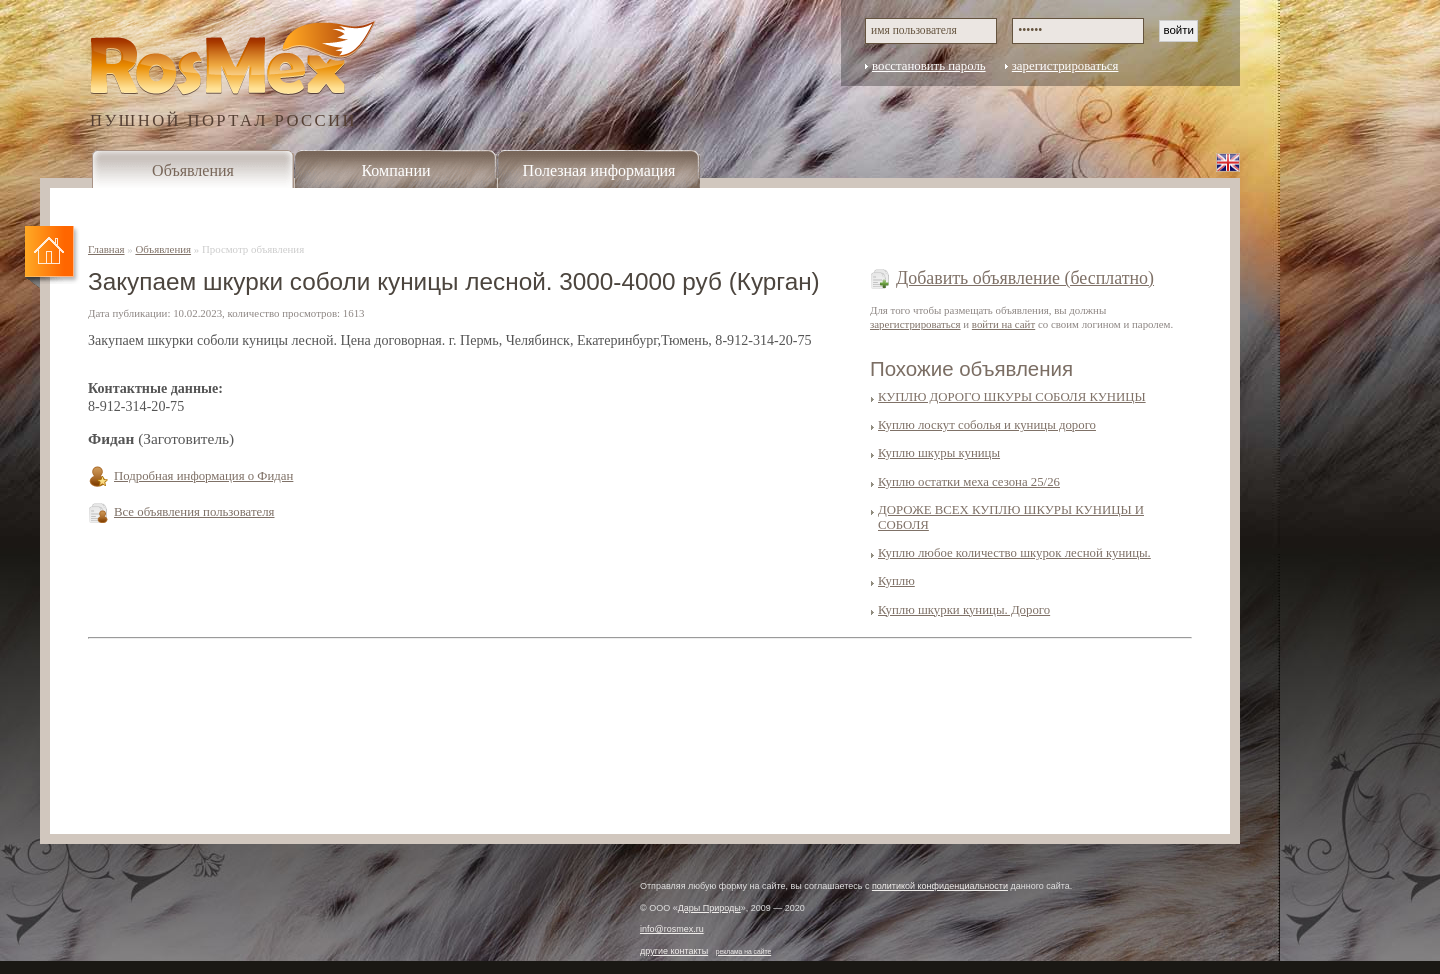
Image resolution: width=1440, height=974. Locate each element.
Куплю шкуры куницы (939, 453)
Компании (395, 170)
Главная (106, 249)
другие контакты (674, 951)
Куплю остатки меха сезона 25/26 (969, 482)
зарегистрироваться (1065, 66)
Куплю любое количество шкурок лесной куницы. (1014, 553)
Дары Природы (709, 908)
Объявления (193, 170)
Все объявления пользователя (194, 512)
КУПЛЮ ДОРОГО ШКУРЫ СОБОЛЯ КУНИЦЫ (1012, 397)
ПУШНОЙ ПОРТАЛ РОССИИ (223, 119)
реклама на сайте (744, 951)
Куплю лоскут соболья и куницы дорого (987, 425)
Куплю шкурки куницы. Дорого (964, 610)
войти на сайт (1003, 324)
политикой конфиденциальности (940, 886)
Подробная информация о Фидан (203, 476)
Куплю (896, 581)
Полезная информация (599, 170)
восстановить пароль (929, 66)
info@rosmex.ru (672, 929)
